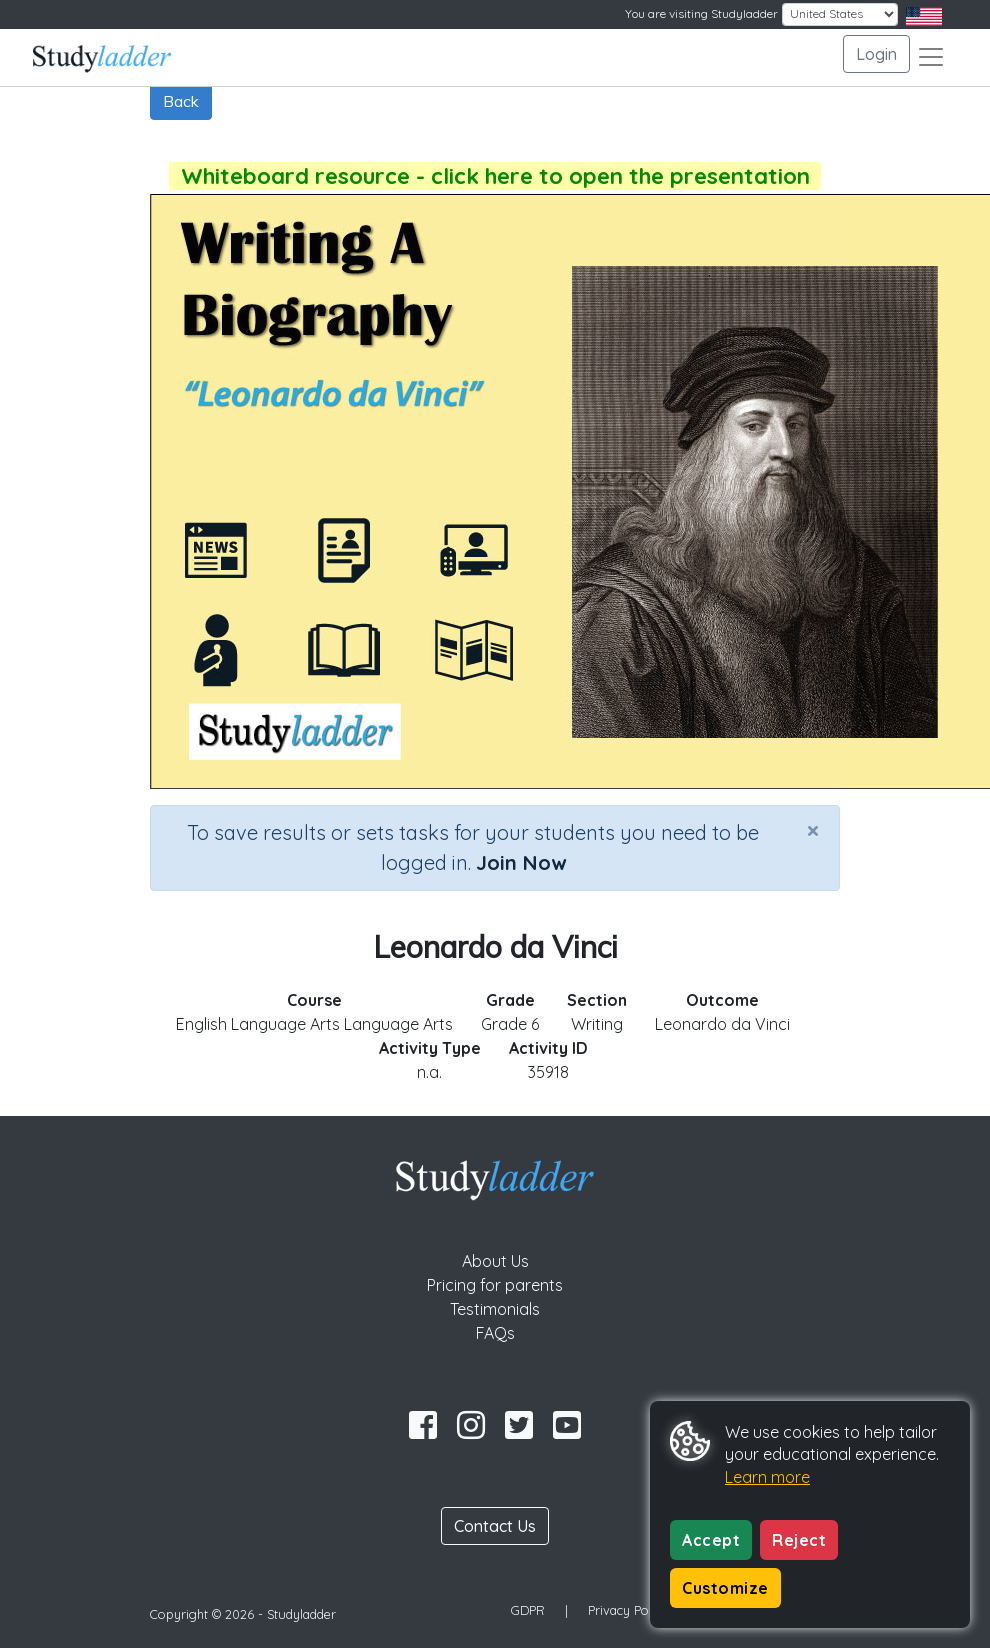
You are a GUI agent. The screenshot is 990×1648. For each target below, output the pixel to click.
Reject (799, 1540)
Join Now (521, 862)
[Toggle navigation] (931, 57)
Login (876, 54)
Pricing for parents (495, 1285)
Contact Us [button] (495, 1526)
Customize (725, 1588)
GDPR (528, 1610)
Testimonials (495, 1309)
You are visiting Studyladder (701, 13)
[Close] (813, 830)
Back (181, 101)
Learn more (767, 1477)
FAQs (495, 1333)
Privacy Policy (628, 1610)
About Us (495, 1261)
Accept (711, 1540)
